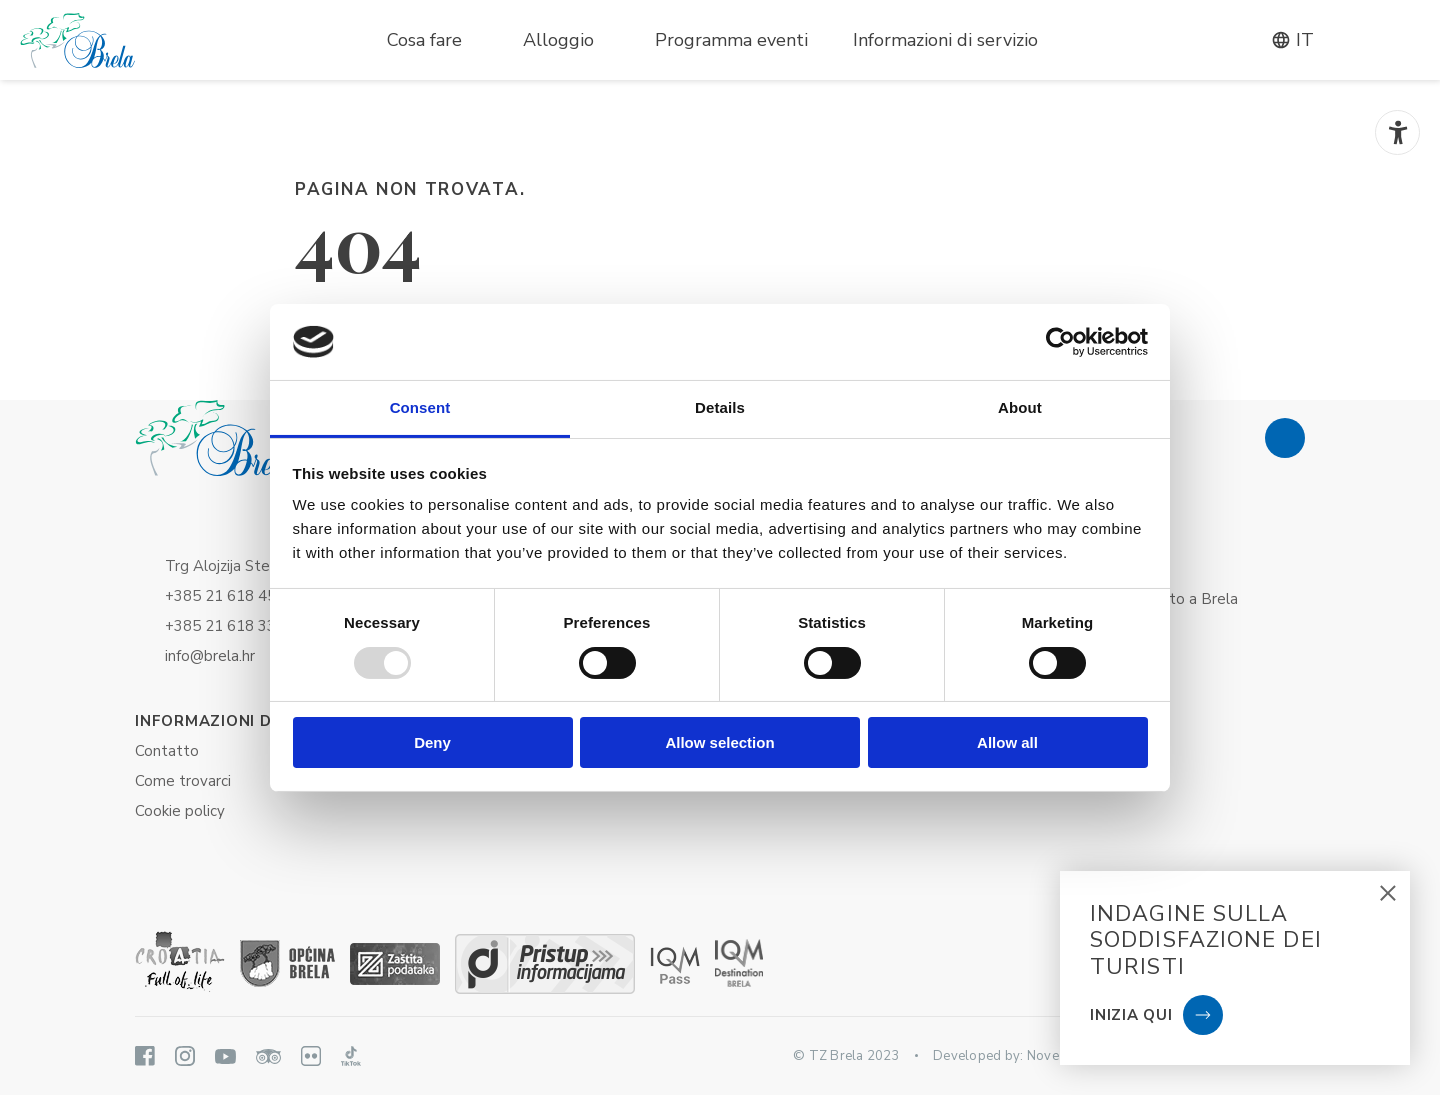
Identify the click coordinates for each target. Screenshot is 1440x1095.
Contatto (167, 751)
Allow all (1007, 742)
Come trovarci (183, 781)
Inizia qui (1131, 1015)
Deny (432, 742)
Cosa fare (424, 40)
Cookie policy (180, 811)
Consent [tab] (420, 407)
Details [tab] (720, 407)
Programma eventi (731, 40)
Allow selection (719, 742)
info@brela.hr (210, 656)
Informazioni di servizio (945, 40)
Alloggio (558, 40)
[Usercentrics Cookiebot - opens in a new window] (1060, 342)
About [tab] (1020, 407)
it (1292, 40)
